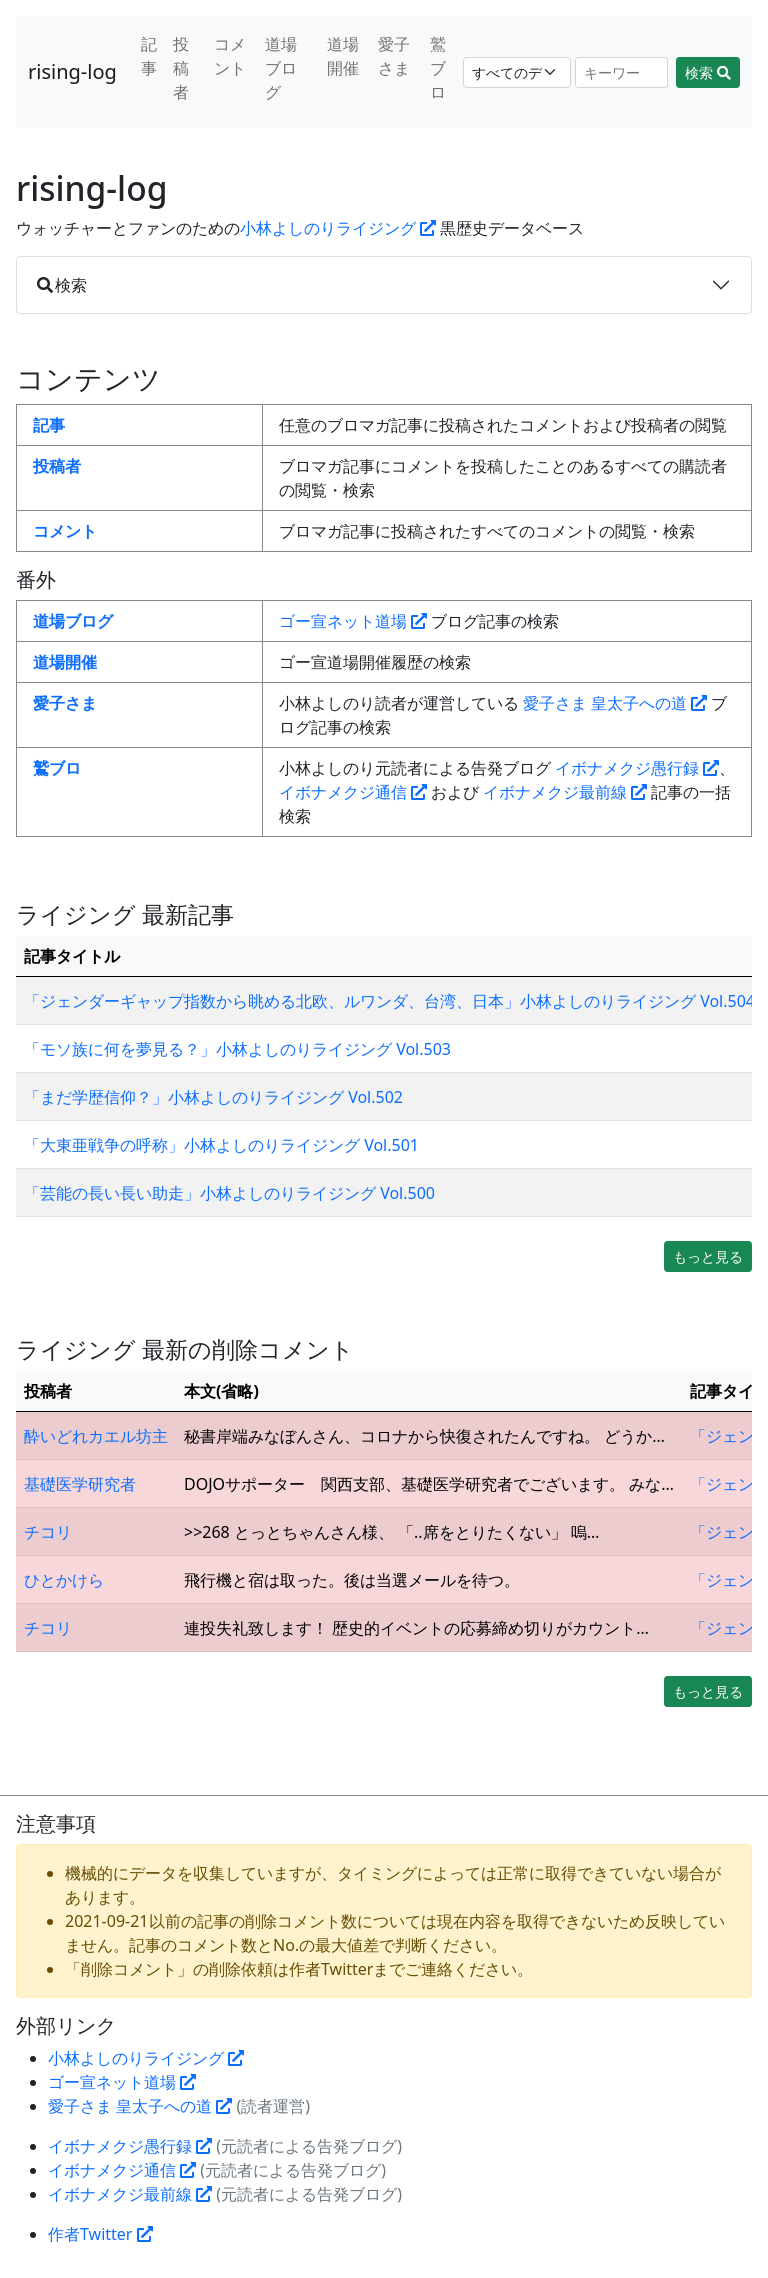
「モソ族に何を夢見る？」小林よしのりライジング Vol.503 (237, 1049)
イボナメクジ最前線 (565, 792)
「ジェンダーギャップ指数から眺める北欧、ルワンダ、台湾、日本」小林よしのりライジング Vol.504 (389, 1001)
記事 (149, 56)
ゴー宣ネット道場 (353, 621)
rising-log (72, 71)
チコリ (48, 1532)
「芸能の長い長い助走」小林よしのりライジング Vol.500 (229, 1193)
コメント (230, 56)
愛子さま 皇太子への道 (615, 703)
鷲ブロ (438, 68)
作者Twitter (100, 2234)
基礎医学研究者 (80, 1484)
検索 (708, 72)
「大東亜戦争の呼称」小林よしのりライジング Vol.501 (221, 1145)
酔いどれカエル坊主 (96, 1436)
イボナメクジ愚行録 (637, 768)
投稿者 (181, 68)
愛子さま (394, 56)
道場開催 (343, 56)
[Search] (622, 72)
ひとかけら (64, 1580)
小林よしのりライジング (338, 228)
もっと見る (708, 1256)
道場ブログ (281, 68)
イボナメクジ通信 (353, 792)
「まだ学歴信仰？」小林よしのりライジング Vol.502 (213, 1097)
